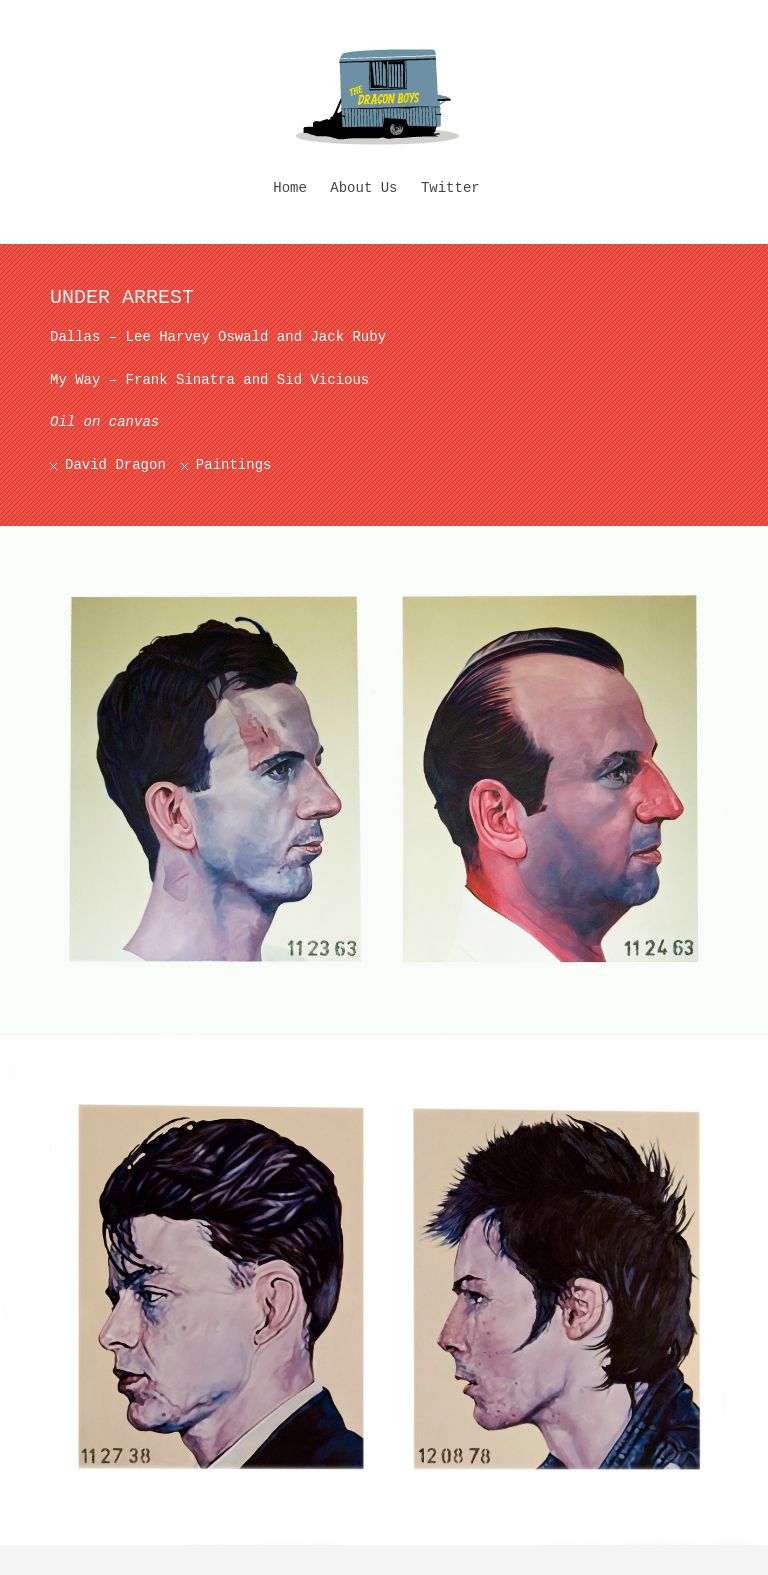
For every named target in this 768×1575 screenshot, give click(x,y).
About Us (363, 188)
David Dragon (115, 465)
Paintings (234, 465)
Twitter (450, 188)
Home (290, 188)
